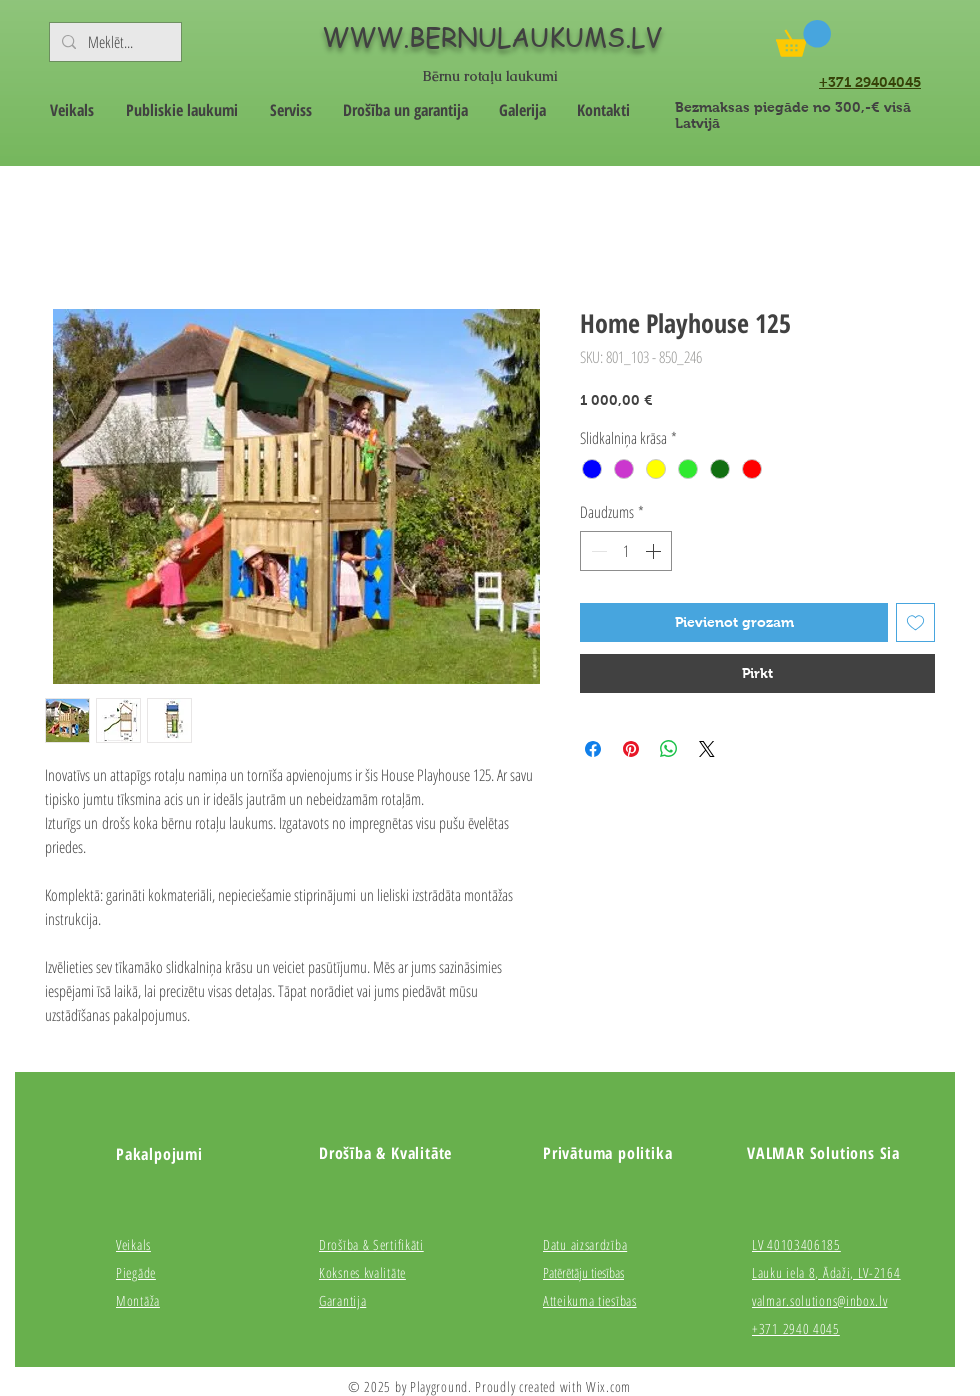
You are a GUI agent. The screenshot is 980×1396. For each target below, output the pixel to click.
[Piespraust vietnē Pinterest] (631, 749)
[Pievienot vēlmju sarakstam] (915, 622)
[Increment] (655, 551)
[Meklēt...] (113, 42)
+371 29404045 (870, 82)
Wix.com (608, 1386)
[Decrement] (597, 551)
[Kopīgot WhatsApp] (669, 749)
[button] (803, 38)
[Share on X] (707, 749)
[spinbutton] (626, 551)
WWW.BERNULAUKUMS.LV (492, 37)
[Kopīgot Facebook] (593, 749)
